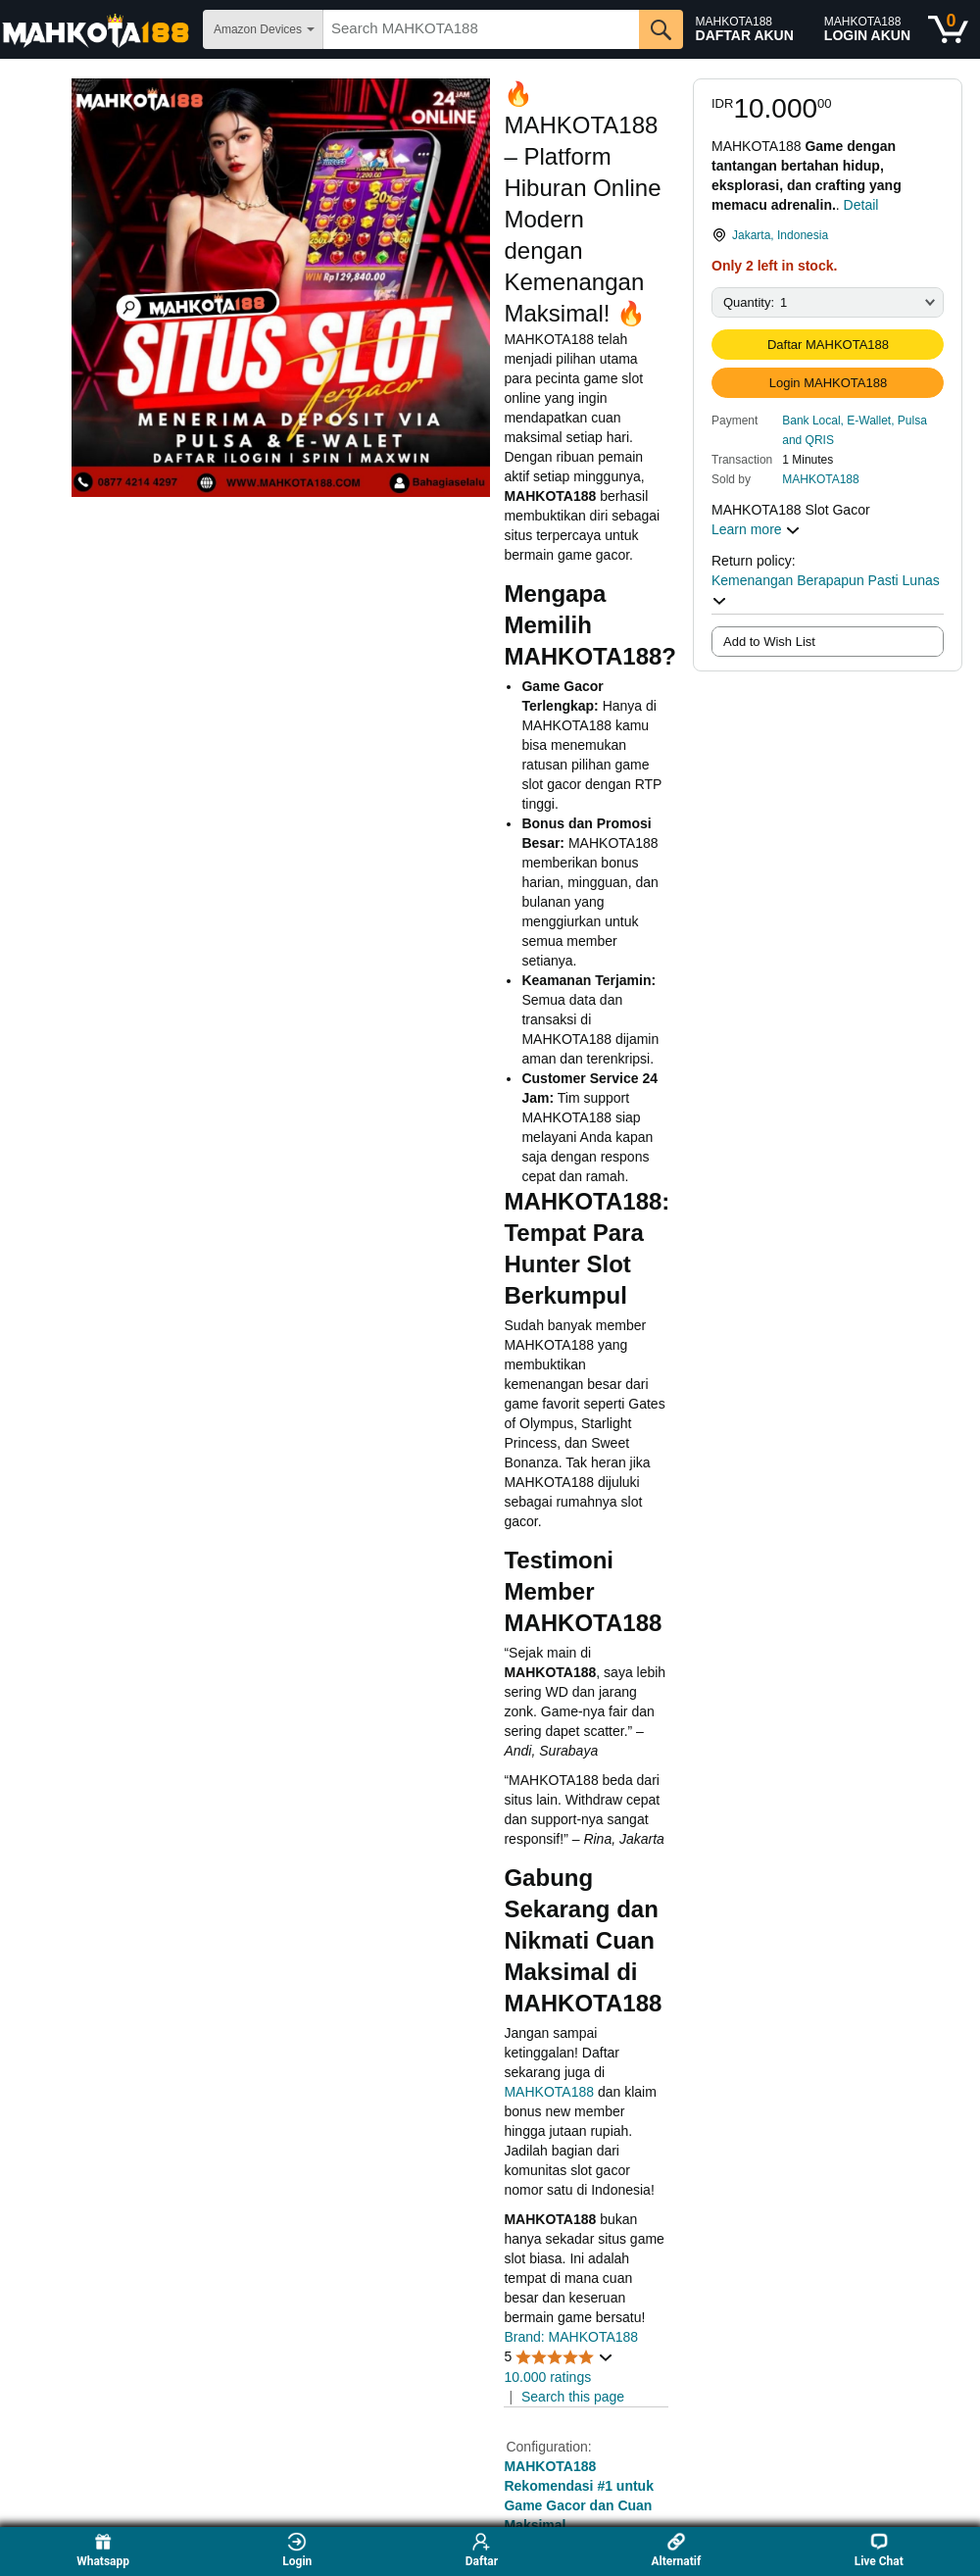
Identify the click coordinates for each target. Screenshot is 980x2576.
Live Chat (879, 2550)
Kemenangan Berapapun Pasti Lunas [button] (825, 590)
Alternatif (676, 2550)
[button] (863, 429)
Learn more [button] (756, 529)
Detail (861, 205)
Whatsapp (102, 2550)
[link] (827, 235)
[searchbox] (481, 29)
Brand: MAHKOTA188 (571, 2337)
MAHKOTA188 (820, 479)
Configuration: (548, 2446)
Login (297, 2550)
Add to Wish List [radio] (769, 641)
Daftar (482, 2550)
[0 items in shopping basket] (948, 29)
